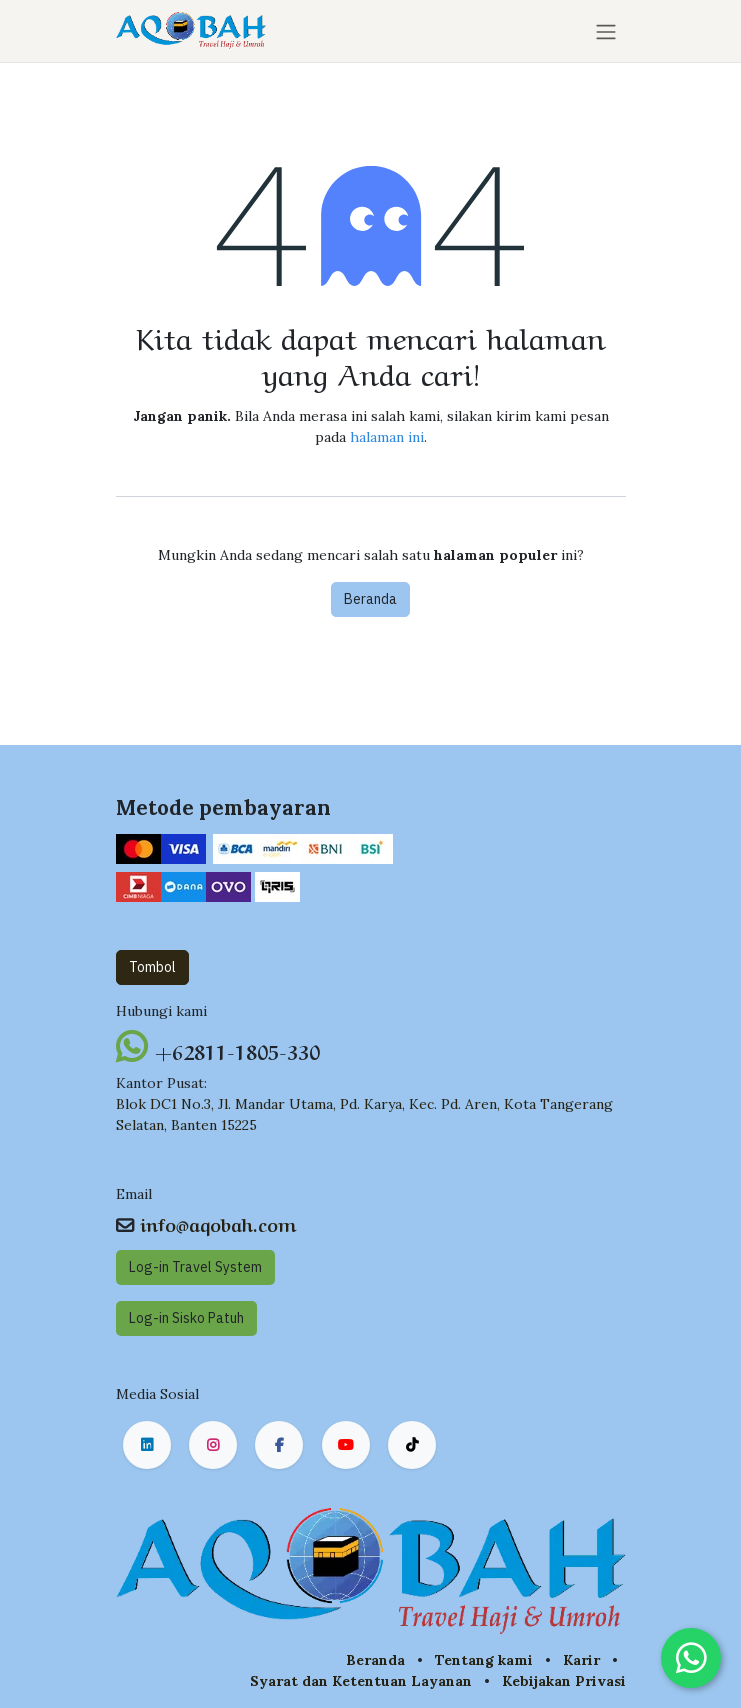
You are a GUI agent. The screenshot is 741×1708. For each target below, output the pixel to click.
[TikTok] (412, 1445)
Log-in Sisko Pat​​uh (186, 1318)
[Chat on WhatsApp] (691, 1658)
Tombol (152, 967)
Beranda (370, 599)
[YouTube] (346, 1445)
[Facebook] (279, 1445)
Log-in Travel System (195, 1267)
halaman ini (387, 437)
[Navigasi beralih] (606, 31)
